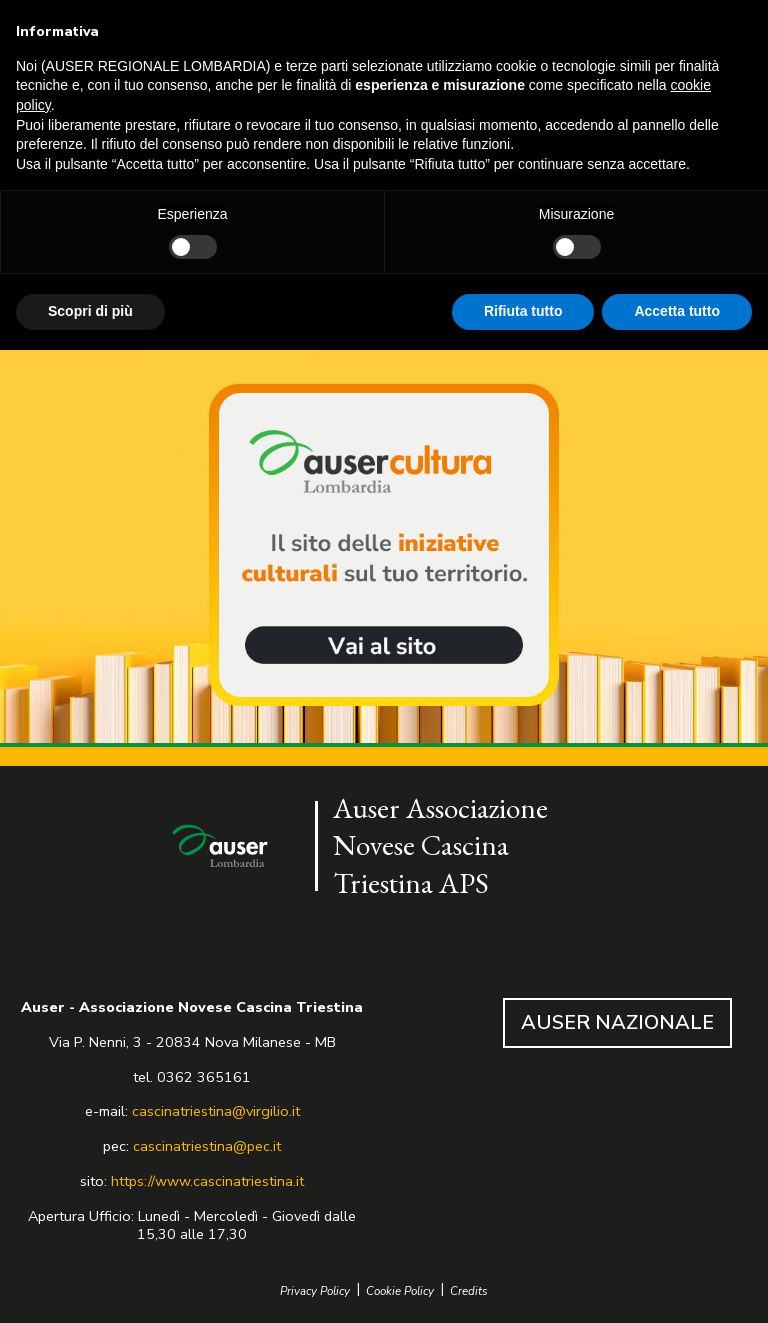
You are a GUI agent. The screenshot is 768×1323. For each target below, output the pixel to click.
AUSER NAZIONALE (617, 1022)
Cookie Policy (400, 1291)
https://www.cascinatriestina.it (207, 1181)
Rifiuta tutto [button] (523, 311)
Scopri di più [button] (90, 311)
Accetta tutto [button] (677, 311)
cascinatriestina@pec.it (207, 1146)
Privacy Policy (315, 1291)
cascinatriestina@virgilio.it (216, 1111)
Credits (469, 1291)
